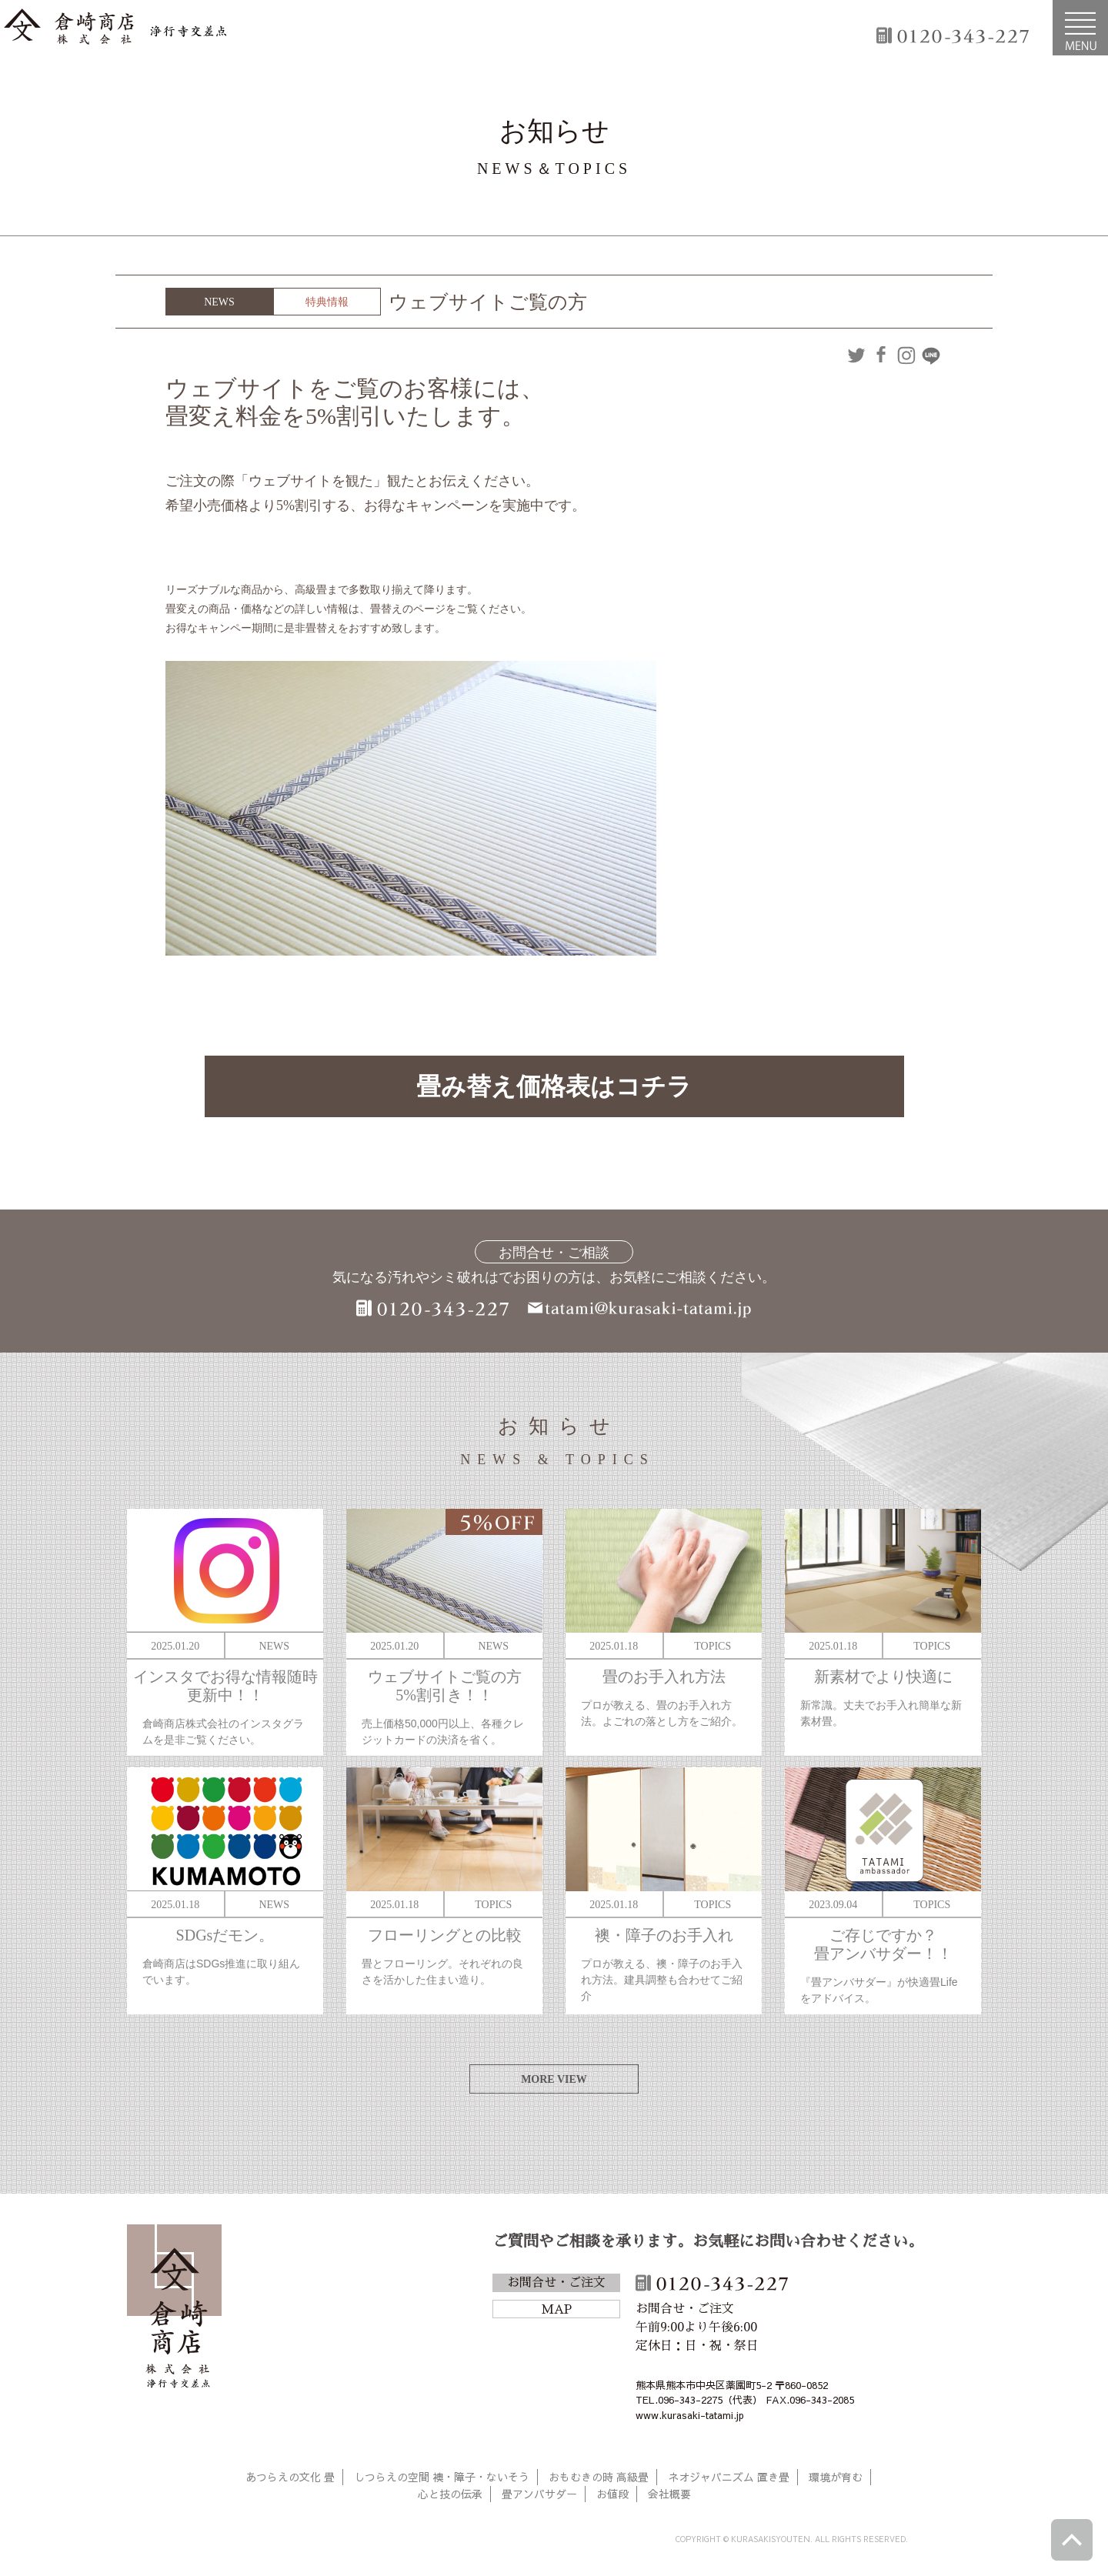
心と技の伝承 (450, 2493)
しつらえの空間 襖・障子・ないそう (441, 2476)
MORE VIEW (554, 2079)
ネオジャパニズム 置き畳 (728, 2476)
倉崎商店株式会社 (174, 2309)
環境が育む (836, 2476)
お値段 (612, 2493)
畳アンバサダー (539, 2493)
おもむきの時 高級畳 (599, 2476)
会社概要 (669, 2493)
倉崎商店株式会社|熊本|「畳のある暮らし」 (115, 27)
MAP (556, 2310)
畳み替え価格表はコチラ (554, 1086)
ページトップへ (1072, 2540)
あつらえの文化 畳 (290, 2476)
